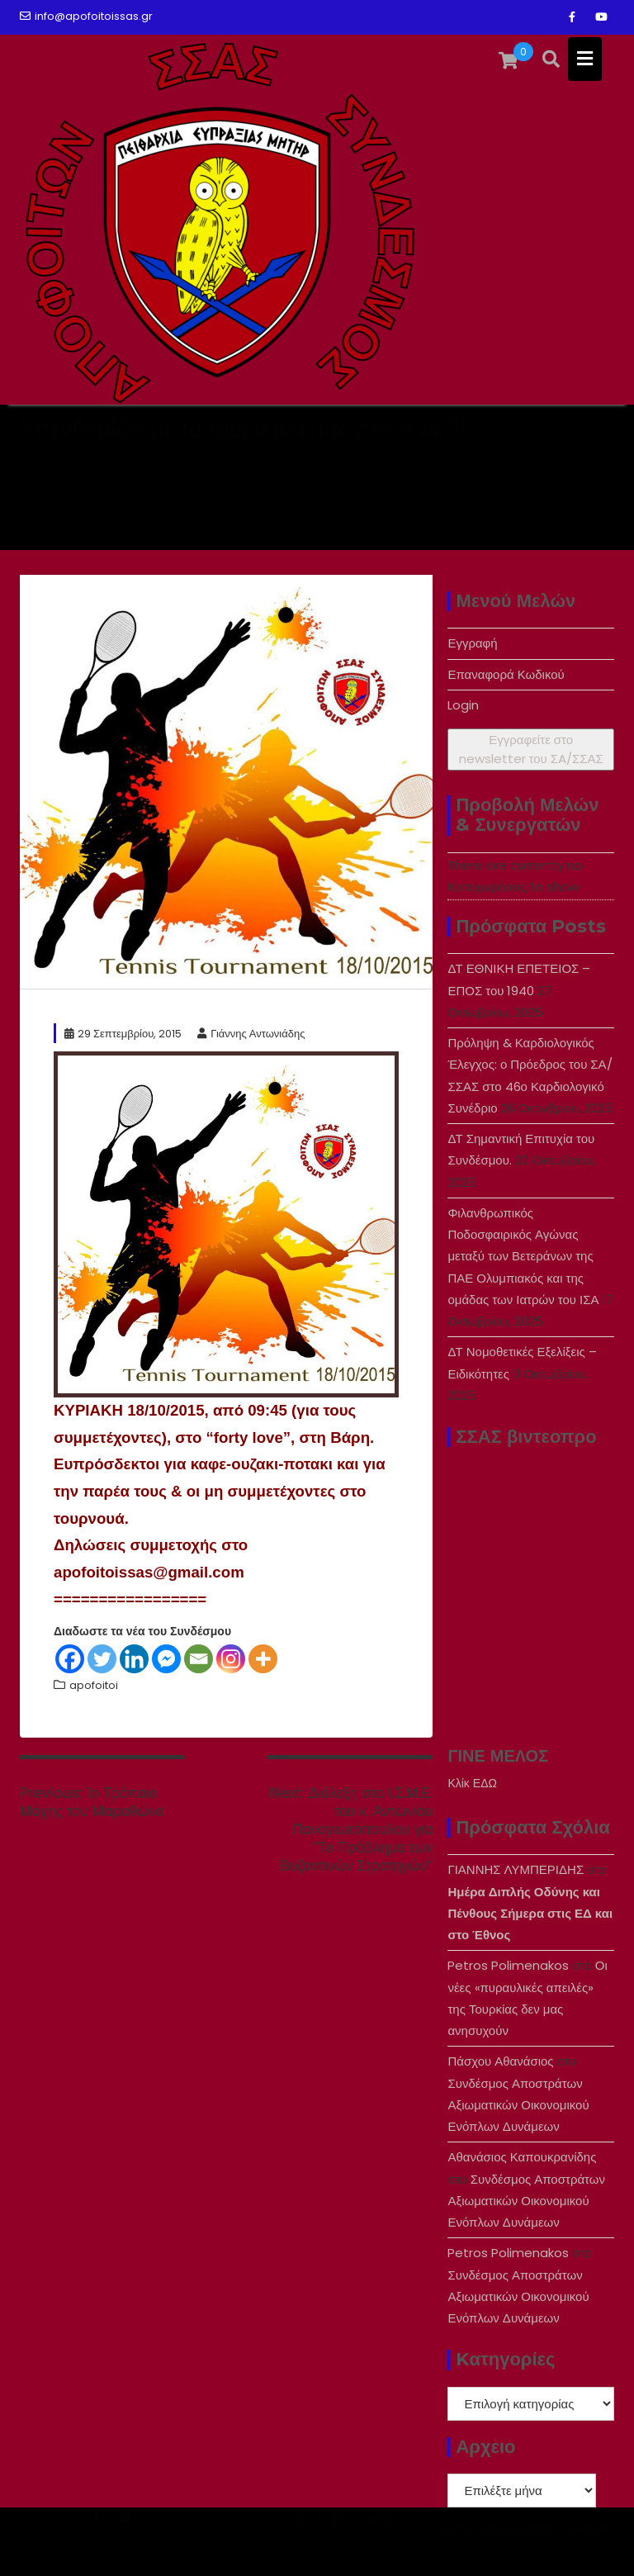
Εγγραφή (472, 643)
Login (463, 705)
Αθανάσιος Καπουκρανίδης (521, 2157)
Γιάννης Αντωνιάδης (251, 1033)
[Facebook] (69, 1658)
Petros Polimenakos (508, 1965)
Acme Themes (565, 2548)
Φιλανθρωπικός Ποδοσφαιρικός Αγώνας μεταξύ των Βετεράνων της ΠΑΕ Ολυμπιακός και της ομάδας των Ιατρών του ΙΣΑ (523, 1256)
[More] (262, 1658)
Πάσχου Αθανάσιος (500, 2061)
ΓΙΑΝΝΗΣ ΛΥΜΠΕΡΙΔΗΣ (515, 1869)
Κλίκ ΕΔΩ (472, 1783)
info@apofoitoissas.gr (86, 16)
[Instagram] (230, 1658)
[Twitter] (102, 1658)
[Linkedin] (134, 1658)
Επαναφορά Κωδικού (505, 674)
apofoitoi (93, 1685)
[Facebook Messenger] (166, 1658)
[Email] (198, 1658)
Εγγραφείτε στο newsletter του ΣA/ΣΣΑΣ (531, 749)
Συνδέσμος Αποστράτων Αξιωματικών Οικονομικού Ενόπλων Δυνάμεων (518, 2105)
